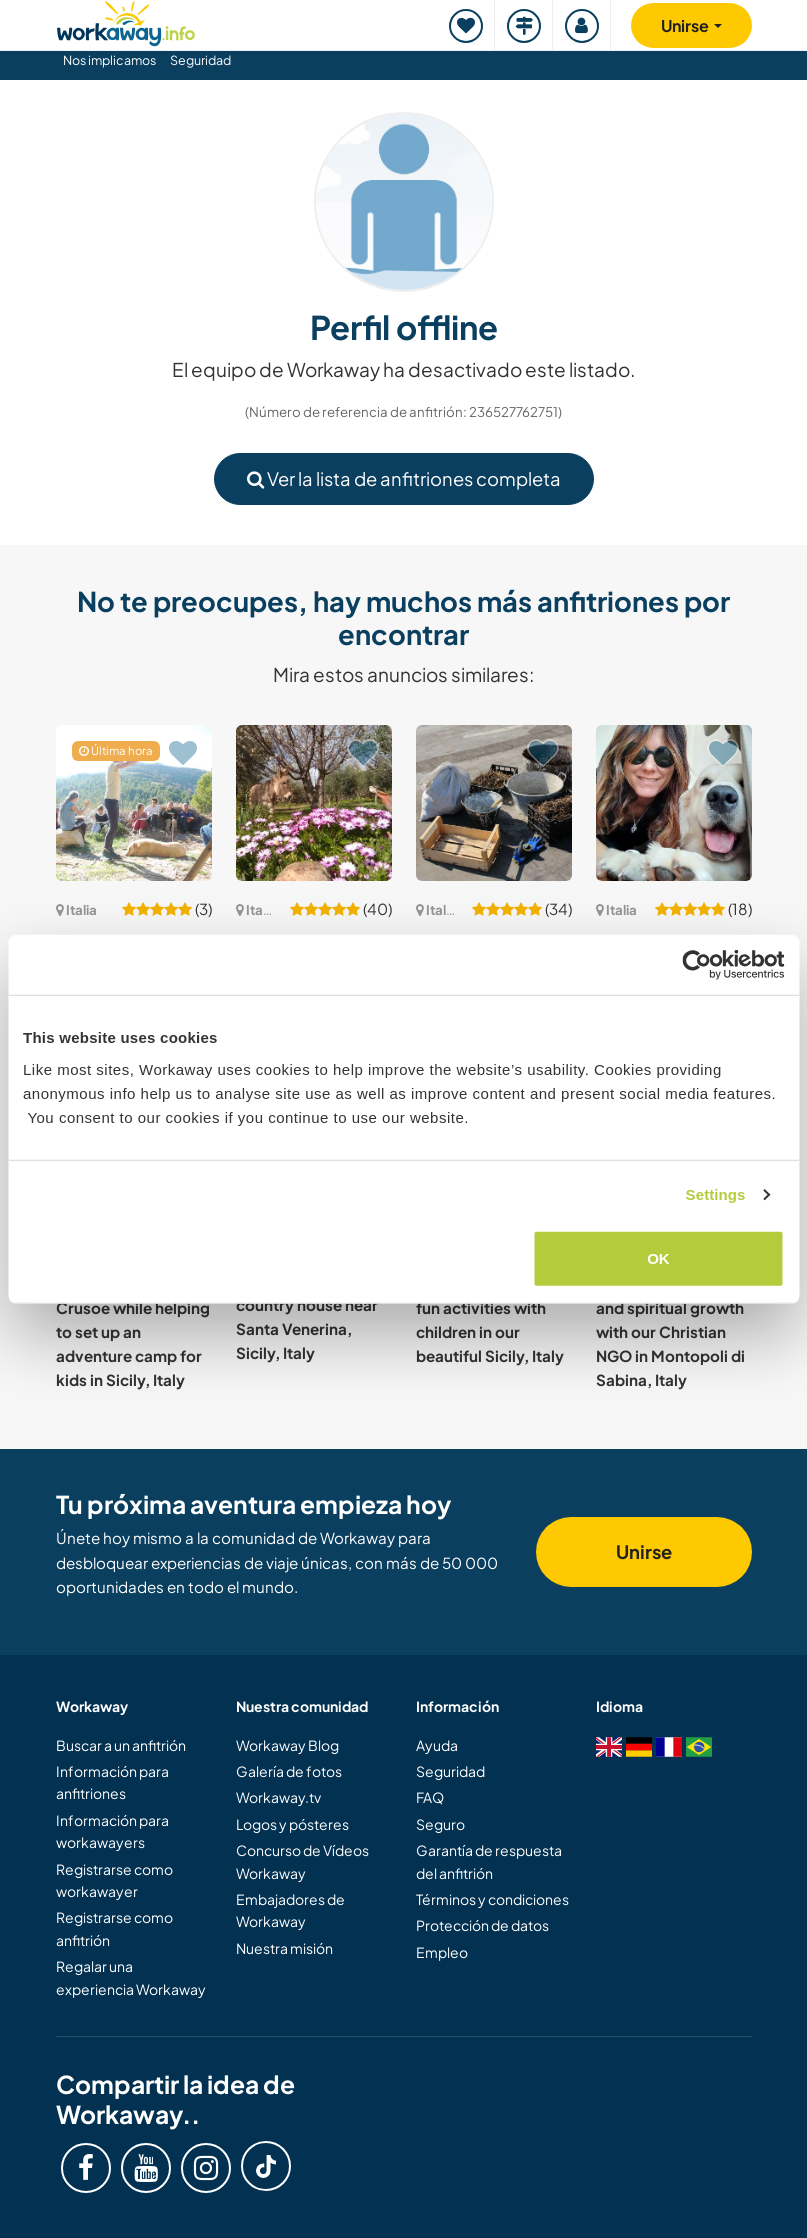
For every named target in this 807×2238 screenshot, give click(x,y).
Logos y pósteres (292, 1824)
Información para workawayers (112, 1831)
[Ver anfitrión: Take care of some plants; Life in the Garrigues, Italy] (134, 803)
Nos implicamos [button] (109, 60)
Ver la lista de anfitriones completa (404, 478)
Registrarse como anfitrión (114, 1928)
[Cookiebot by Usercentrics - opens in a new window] (696, 965)
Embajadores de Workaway (290, 1910)
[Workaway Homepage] (126, 20)
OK (658, 1257)
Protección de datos (482, 1925)
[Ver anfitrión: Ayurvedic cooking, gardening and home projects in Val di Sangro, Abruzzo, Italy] (494, 803)
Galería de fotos (289, 1771)
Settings (716, 1194)
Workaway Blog (287, 1745)
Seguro (440, 1824)
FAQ (430, 1797)
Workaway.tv (278, 1797)
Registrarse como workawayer (114, 1880)
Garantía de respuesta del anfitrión (489, 1861)
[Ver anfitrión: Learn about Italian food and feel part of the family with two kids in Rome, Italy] (674, 803)
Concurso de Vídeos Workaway (302, 1861)
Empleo (442, 1952)
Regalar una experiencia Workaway (131, 1977)
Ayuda (437, 1745)
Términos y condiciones (492, 1899)
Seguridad (200, 60)
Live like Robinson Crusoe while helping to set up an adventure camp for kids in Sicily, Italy (133, 1331)
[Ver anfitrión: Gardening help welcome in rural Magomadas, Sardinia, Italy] (314, 803)
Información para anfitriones (112, 1782)
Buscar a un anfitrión (121, 1745)
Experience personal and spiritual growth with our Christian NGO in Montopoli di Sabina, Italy (671, 1331)
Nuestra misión (284, 1948)
